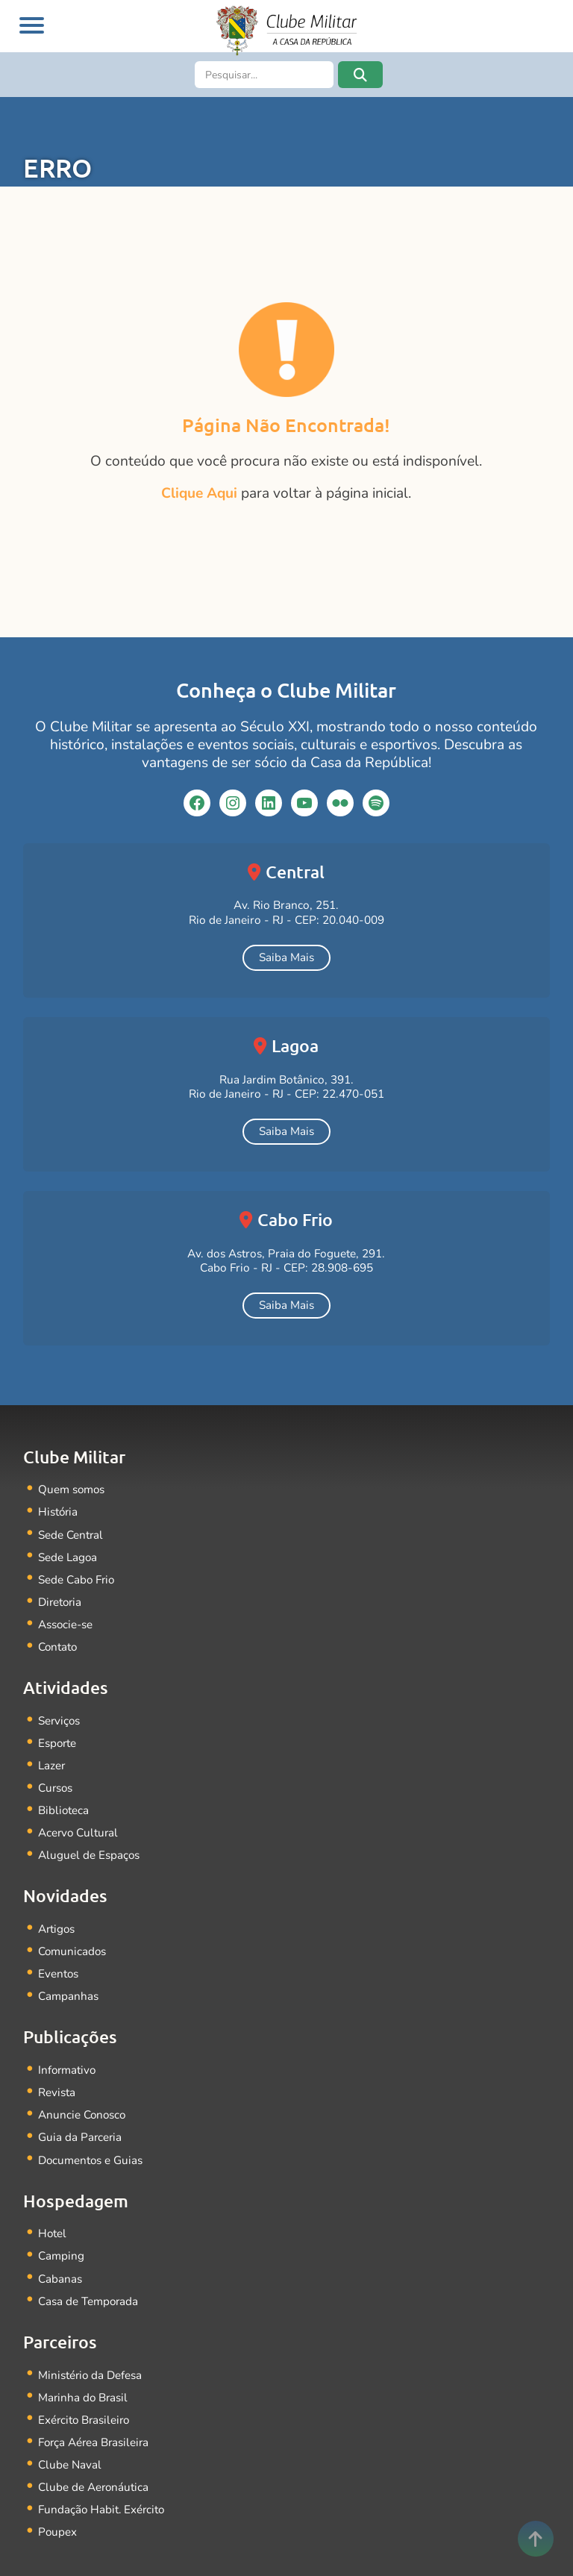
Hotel (52, 2217)
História (58, 1511)
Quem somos (72, 1489)
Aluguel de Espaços (89, 1845)
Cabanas (60, 2261)
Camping (61, 2239)
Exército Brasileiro (85, 2399)
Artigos (57, 1918)
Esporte (58, 1736)
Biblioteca (64, 1802)
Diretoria (61, 1598)
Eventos (58, 1962)
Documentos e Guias (91, 2144)
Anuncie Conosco (83, 2100)
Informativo (68, 2057)
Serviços (59, 1714)
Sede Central (71, 1532)
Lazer (52, 1758)
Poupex (58, 2508)
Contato (58, 1641)
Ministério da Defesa (90, 2355)
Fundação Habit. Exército (102, 2486)
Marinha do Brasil (84, 2377)
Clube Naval (69, 2443)
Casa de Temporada (89, 2282)
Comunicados (72, 1940)
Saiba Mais (286, 957)
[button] (360, 74)
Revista (56, 2078)
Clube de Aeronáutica (94, 2464)
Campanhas (68, 1984)
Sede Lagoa (68, 1554)
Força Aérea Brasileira (95, 2421)
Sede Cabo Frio (77, 1576)
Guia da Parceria (80, 2122)
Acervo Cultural (79, 1823)
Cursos (56, 1780)
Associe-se (66, 1620)
